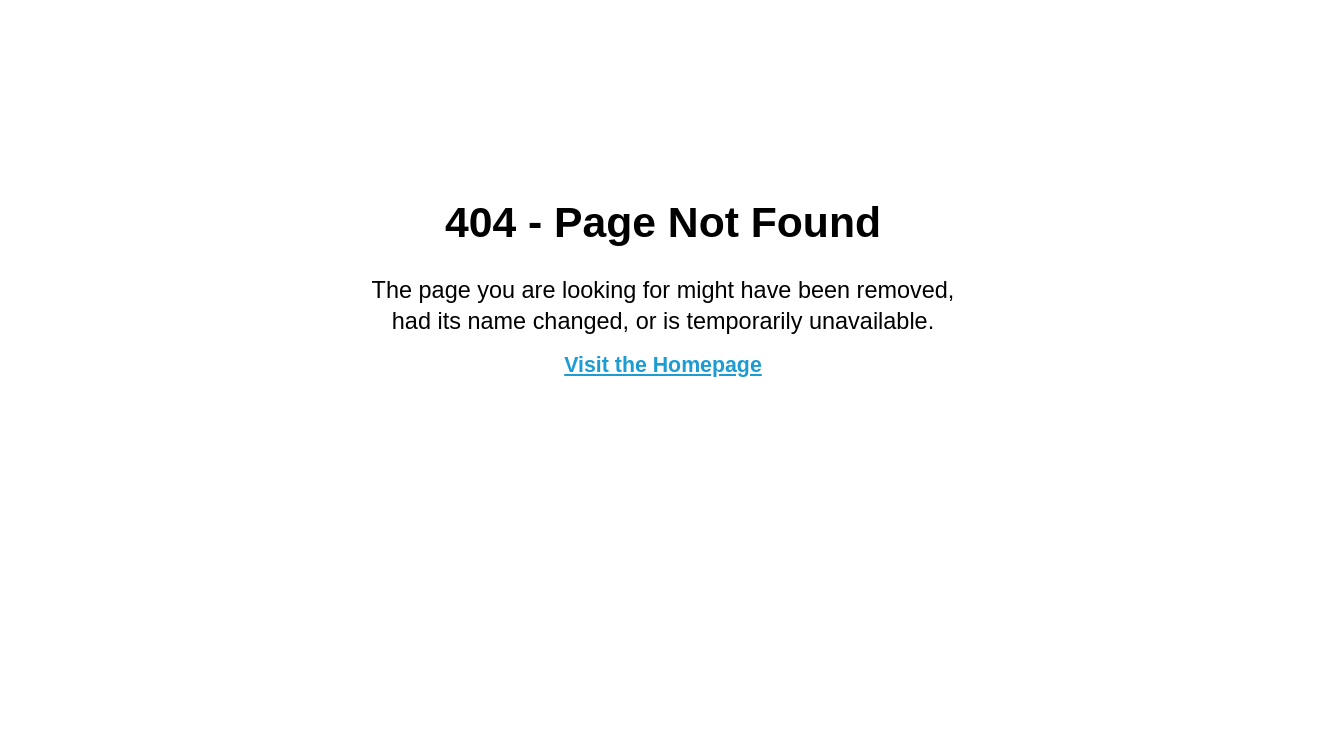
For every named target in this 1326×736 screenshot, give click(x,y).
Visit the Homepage (663, 365)
